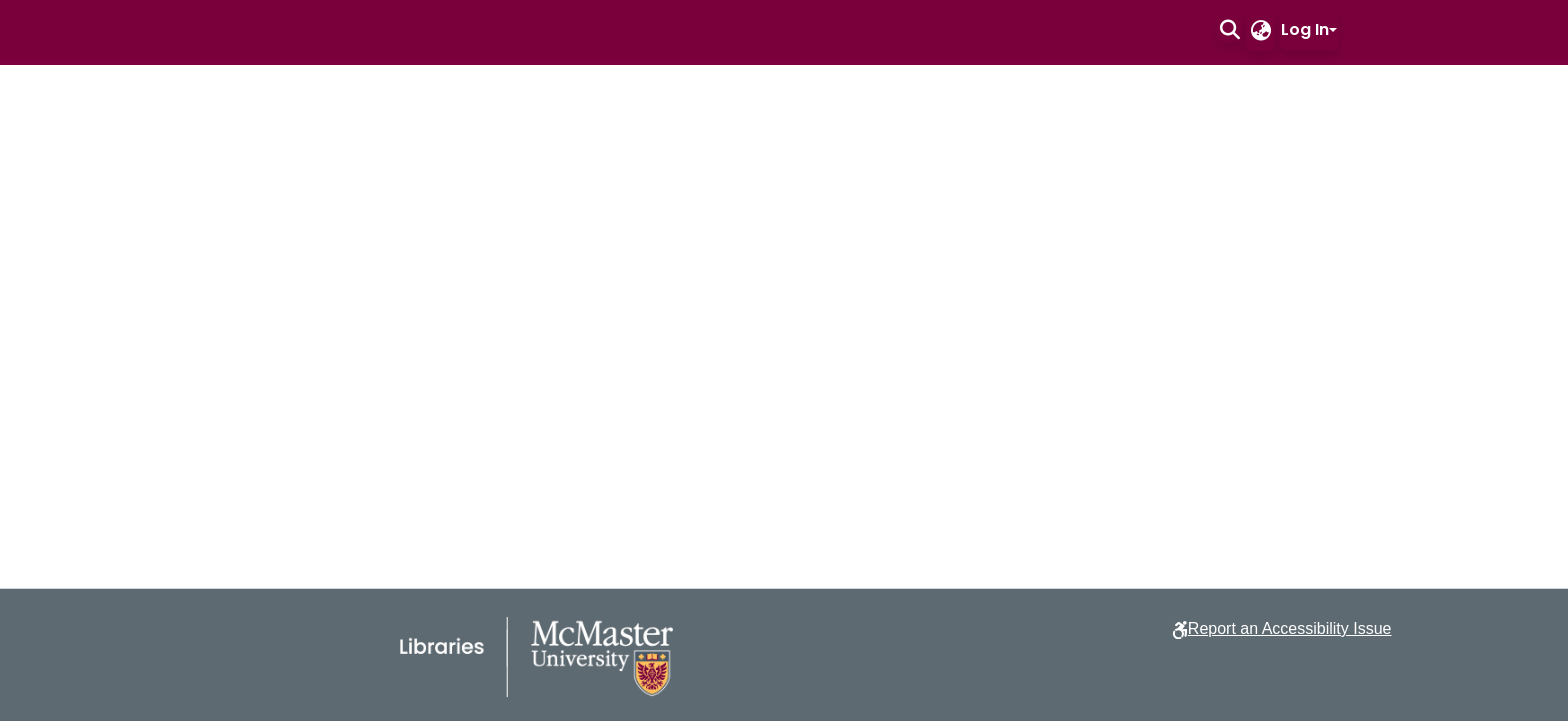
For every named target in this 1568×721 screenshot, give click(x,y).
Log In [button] (1305, 29)
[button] (1229, 30)
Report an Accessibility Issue (1290, 628)
